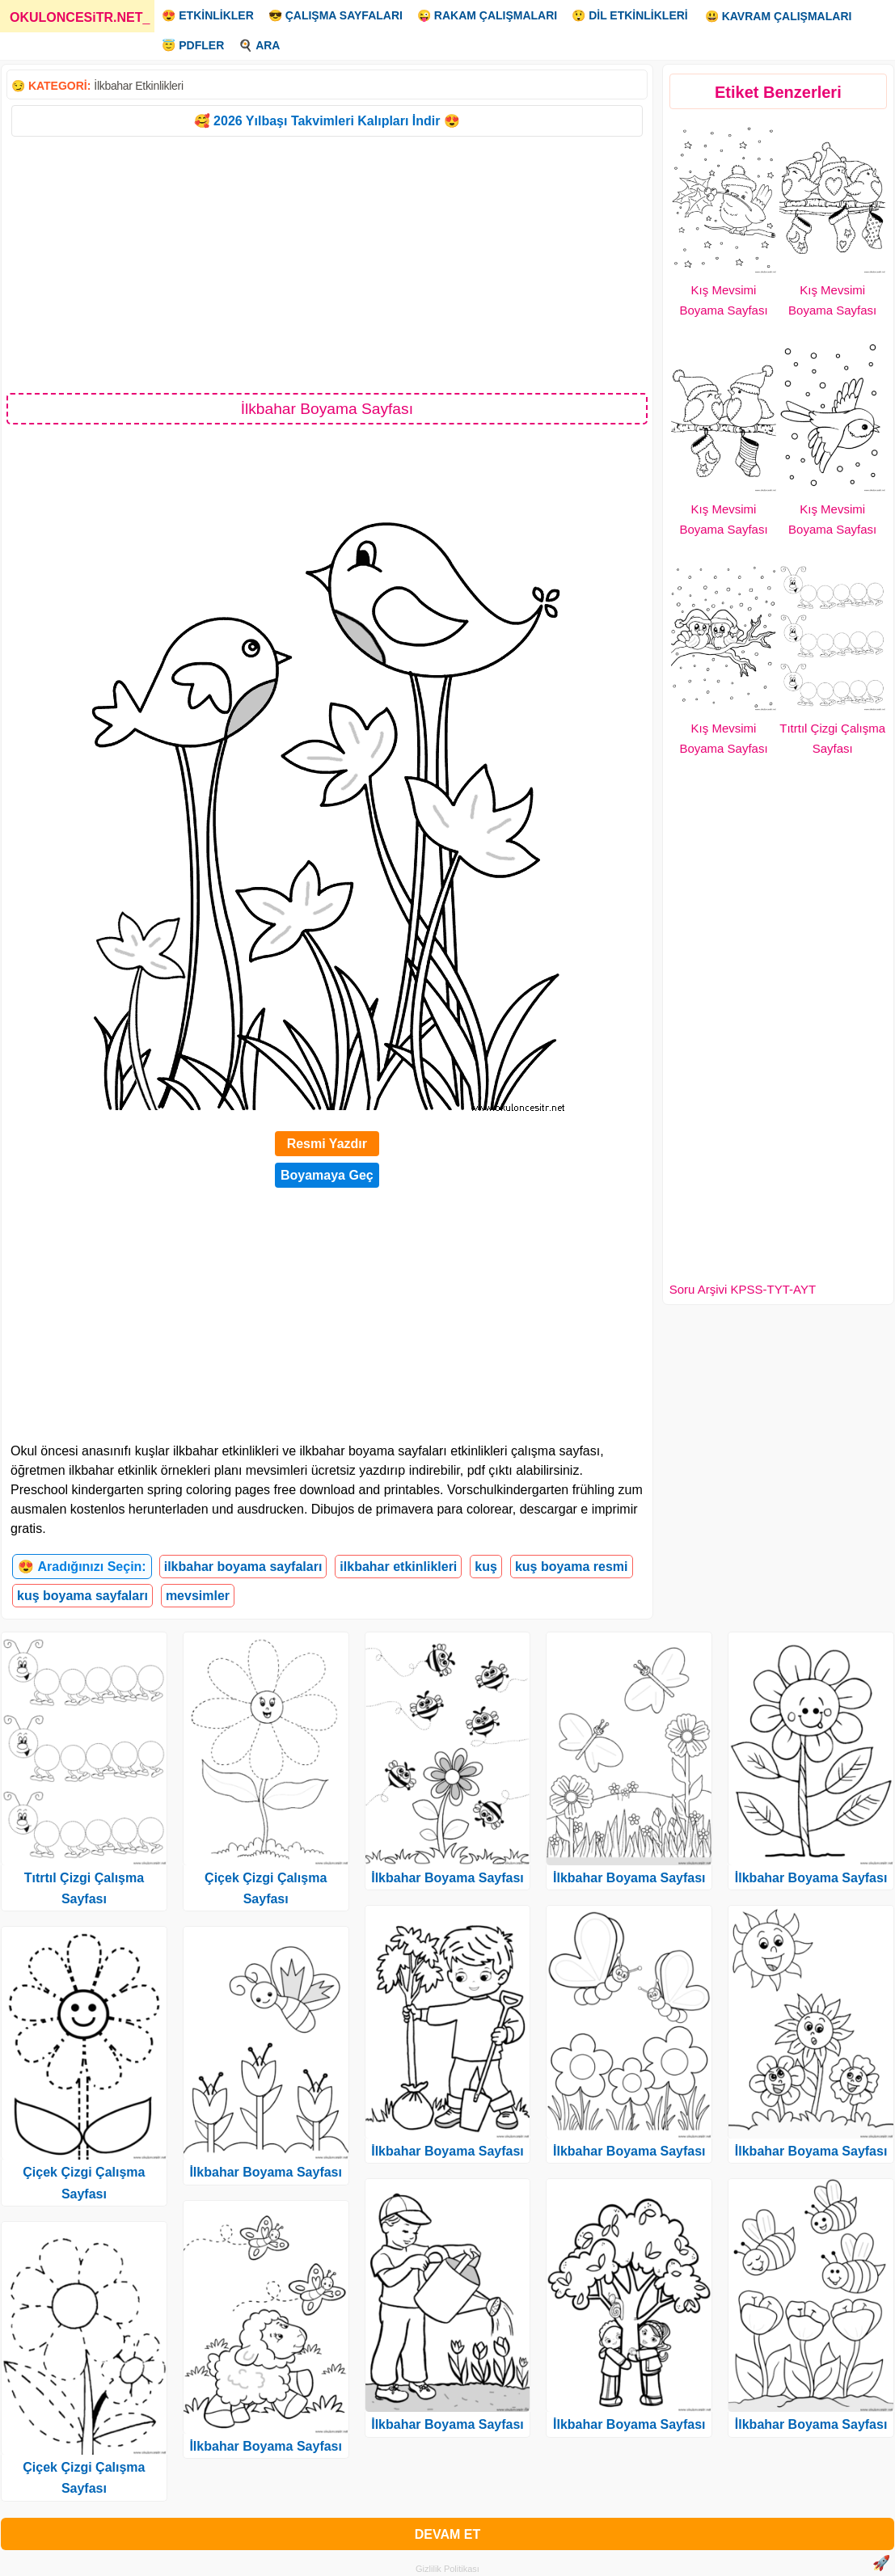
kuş (486, 1566)
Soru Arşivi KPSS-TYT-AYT (742, 1289)
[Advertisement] (327, 263)
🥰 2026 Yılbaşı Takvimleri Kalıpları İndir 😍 (327, 121)
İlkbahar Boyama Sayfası (265, 2172)
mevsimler (198, 1596)
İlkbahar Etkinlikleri (138, 85)
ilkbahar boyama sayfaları (243, 1566)
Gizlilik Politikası (447, 2569)
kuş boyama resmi (571, 1566)
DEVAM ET (447, 2534)
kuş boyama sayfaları (82, 1596)
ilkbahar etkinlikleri (398, 1566)
